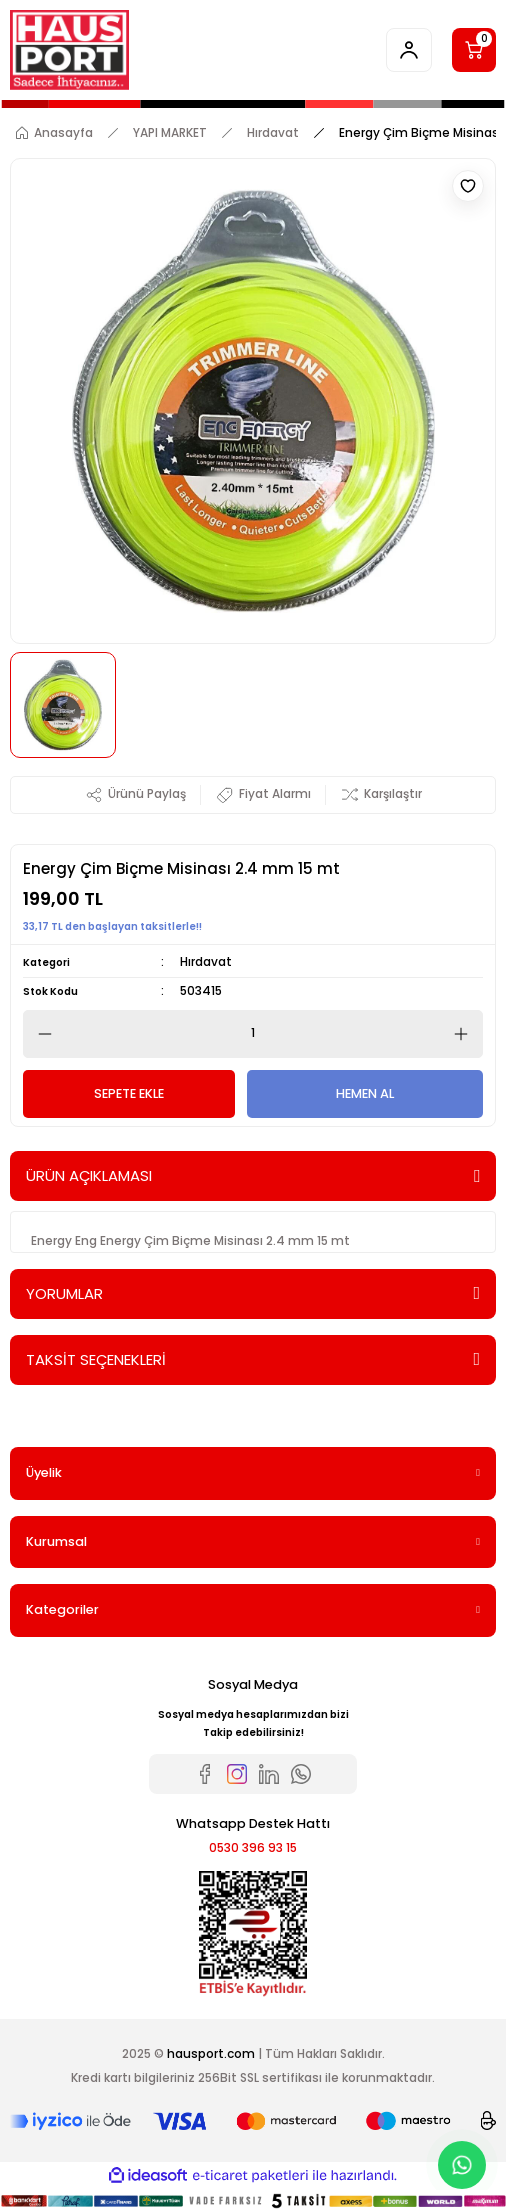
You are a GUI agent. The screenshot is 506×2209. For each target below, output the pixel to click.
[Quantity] (253, 1034)
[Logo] (69, 50)
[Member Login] (409, 50)
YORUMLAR (64, 1293)
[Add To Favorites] (468, 186)
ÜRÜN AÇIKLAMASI (89, 1175)
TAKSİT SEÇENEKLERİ (96, 1359)
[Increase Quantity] (467, 1034)
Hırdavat (206, 962)
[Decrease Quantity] (39, 1034)
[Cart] (474, 50)
